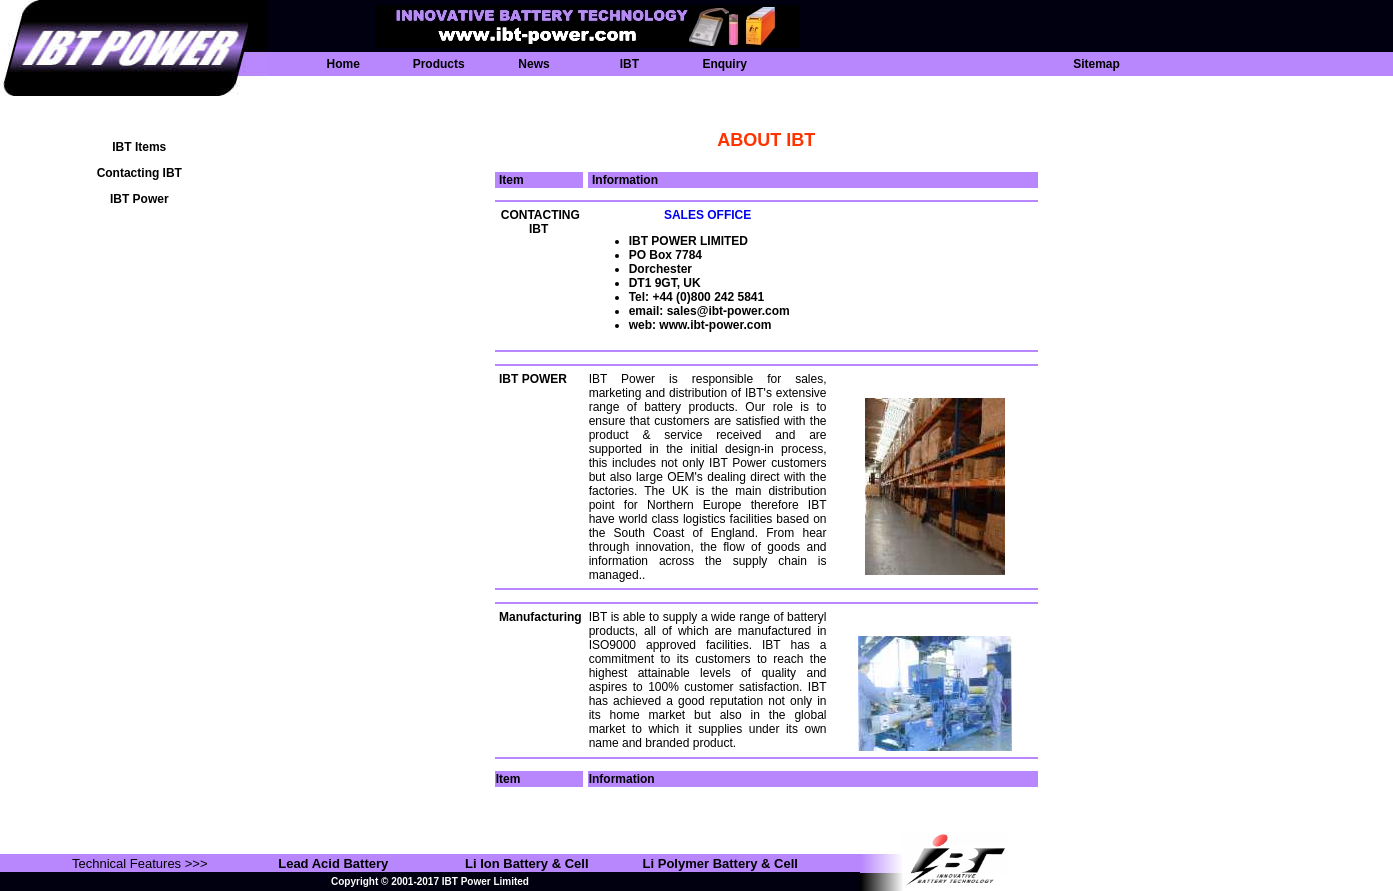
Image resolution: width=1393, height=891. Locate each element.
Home (343, 64)
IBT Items (139, 147)
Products (439, 64)
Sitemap (1096, 64)
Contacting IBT (139, 173)
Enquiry (724, 64)
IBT (629, 64)
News (533, 64)
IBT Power (139, 199)
